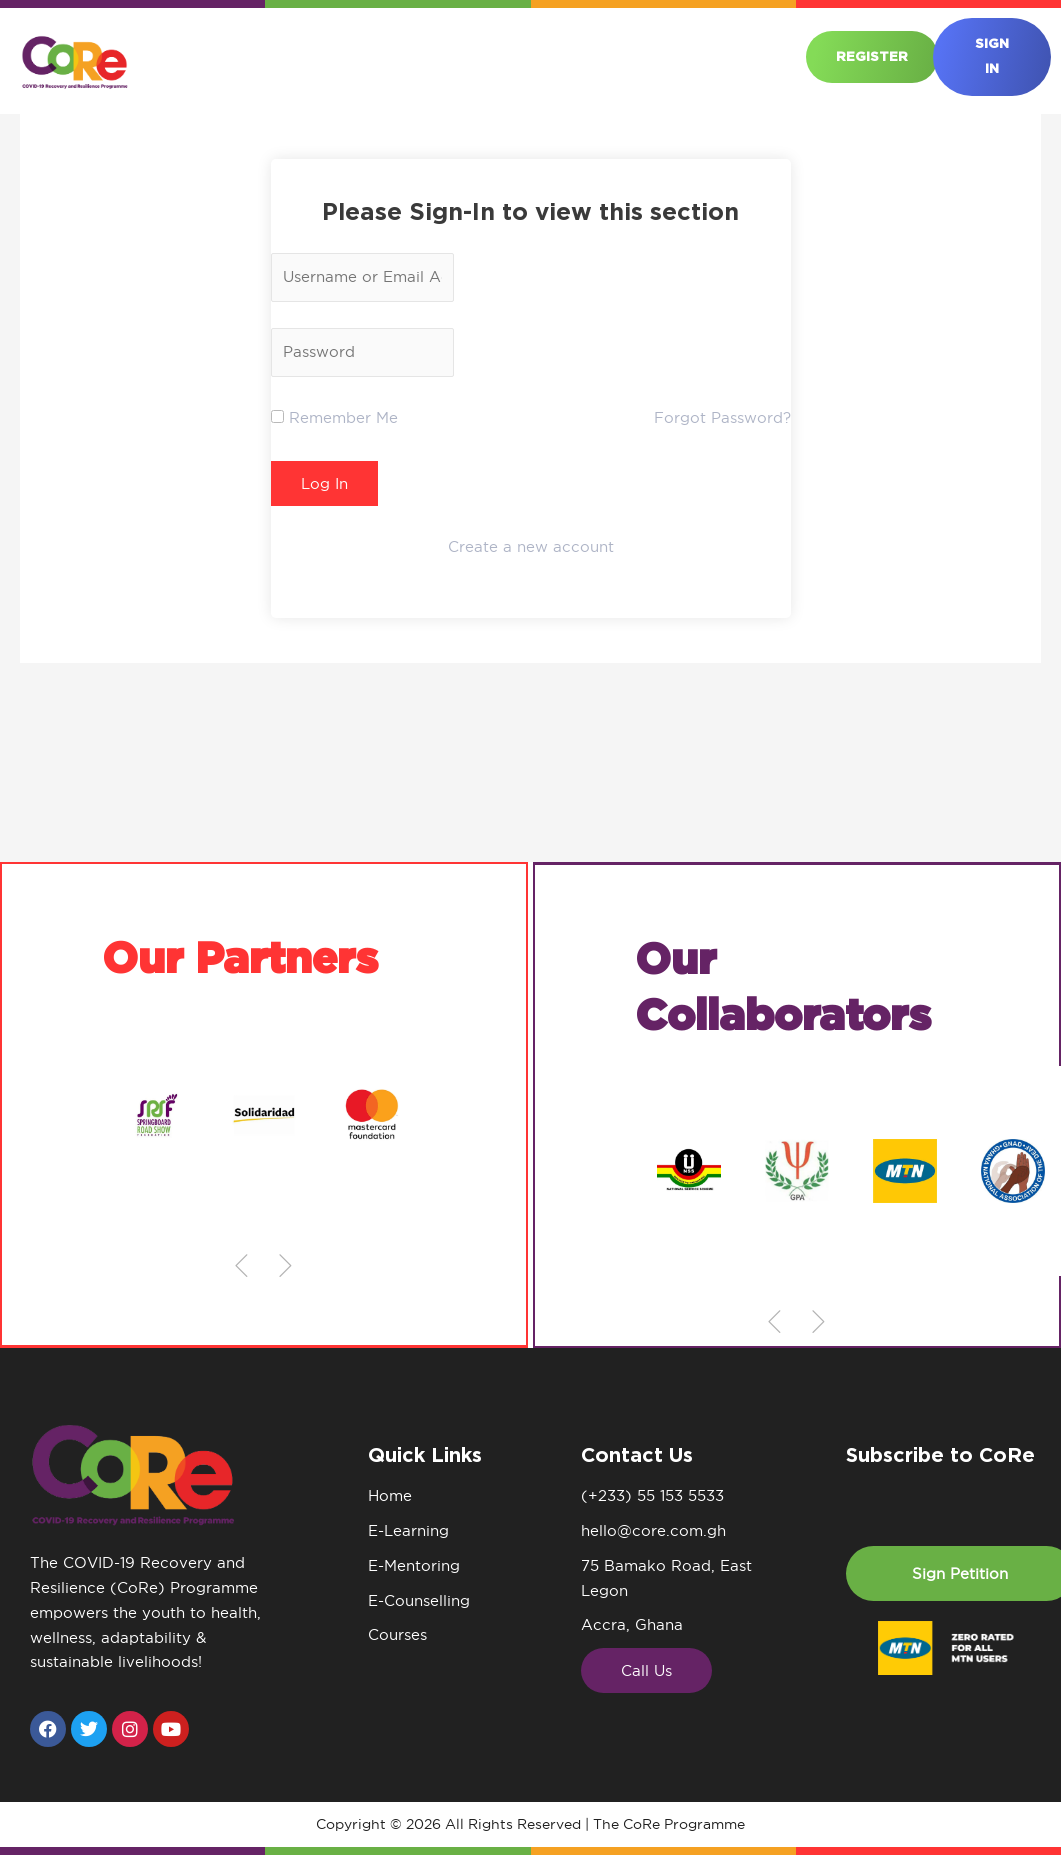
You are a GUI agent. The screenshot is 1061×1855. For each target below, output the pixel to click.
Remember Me (334, 417)
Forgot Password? (722, 417)
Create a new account (531, 546)
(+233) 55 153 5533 (652, 1495)
